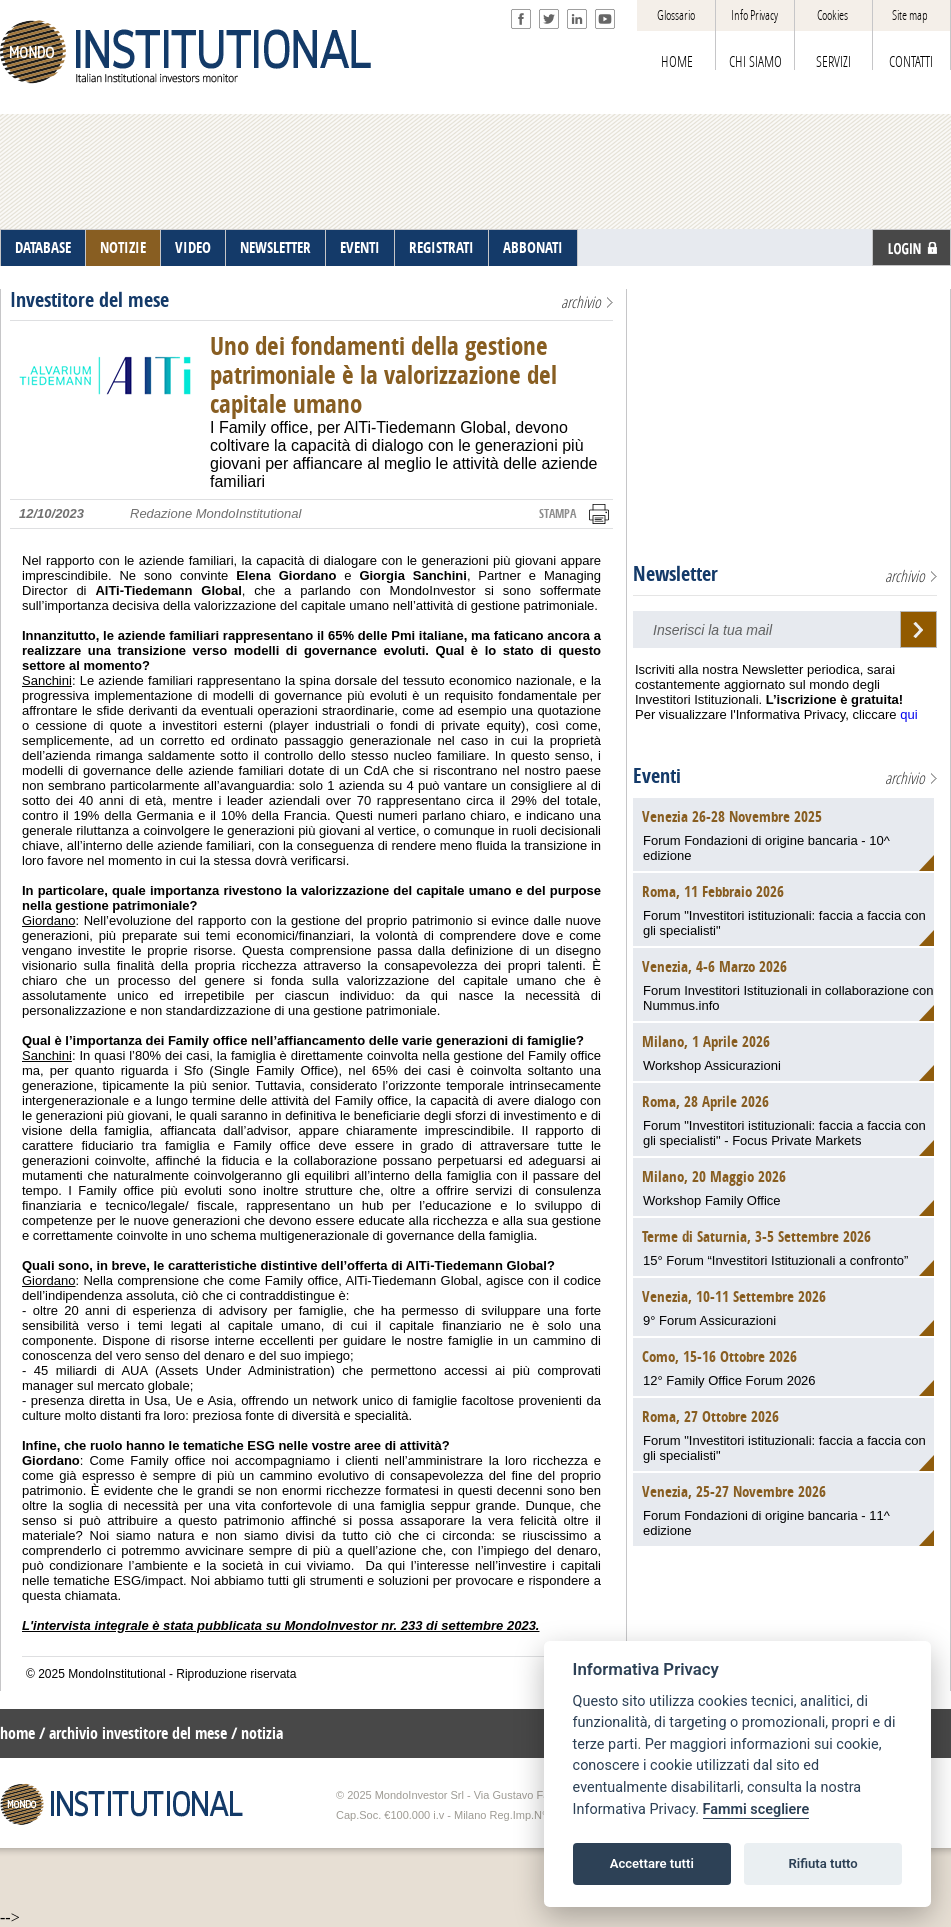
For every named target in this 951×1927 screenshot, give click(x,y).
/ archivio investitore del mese (133, 1733)
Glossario (676, 15)
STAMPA (557, 514)
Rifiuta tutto (822, 1863)
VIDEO (193, 248)
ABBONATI (533, 248)
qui (908, 714)
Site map (910, 15)
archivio (581, 302)
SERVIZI (833, 62)
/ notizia (257, 1733)
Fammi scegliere (756, 1809)
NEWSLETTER (275, 248)
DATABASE (43, 248)
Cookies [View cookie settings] (832, 15)
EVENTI (360, 248)
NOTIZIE (123, 248)
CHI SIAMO (755, 62)
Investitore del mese (89, 300)
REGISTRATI (441, 248)
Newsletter (675, 574)
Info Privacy (754, 15)
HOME (677, 62)
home (17, 1733)
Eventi (657, 776)
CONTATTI (911, 62)
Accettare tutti (652, 1863)
